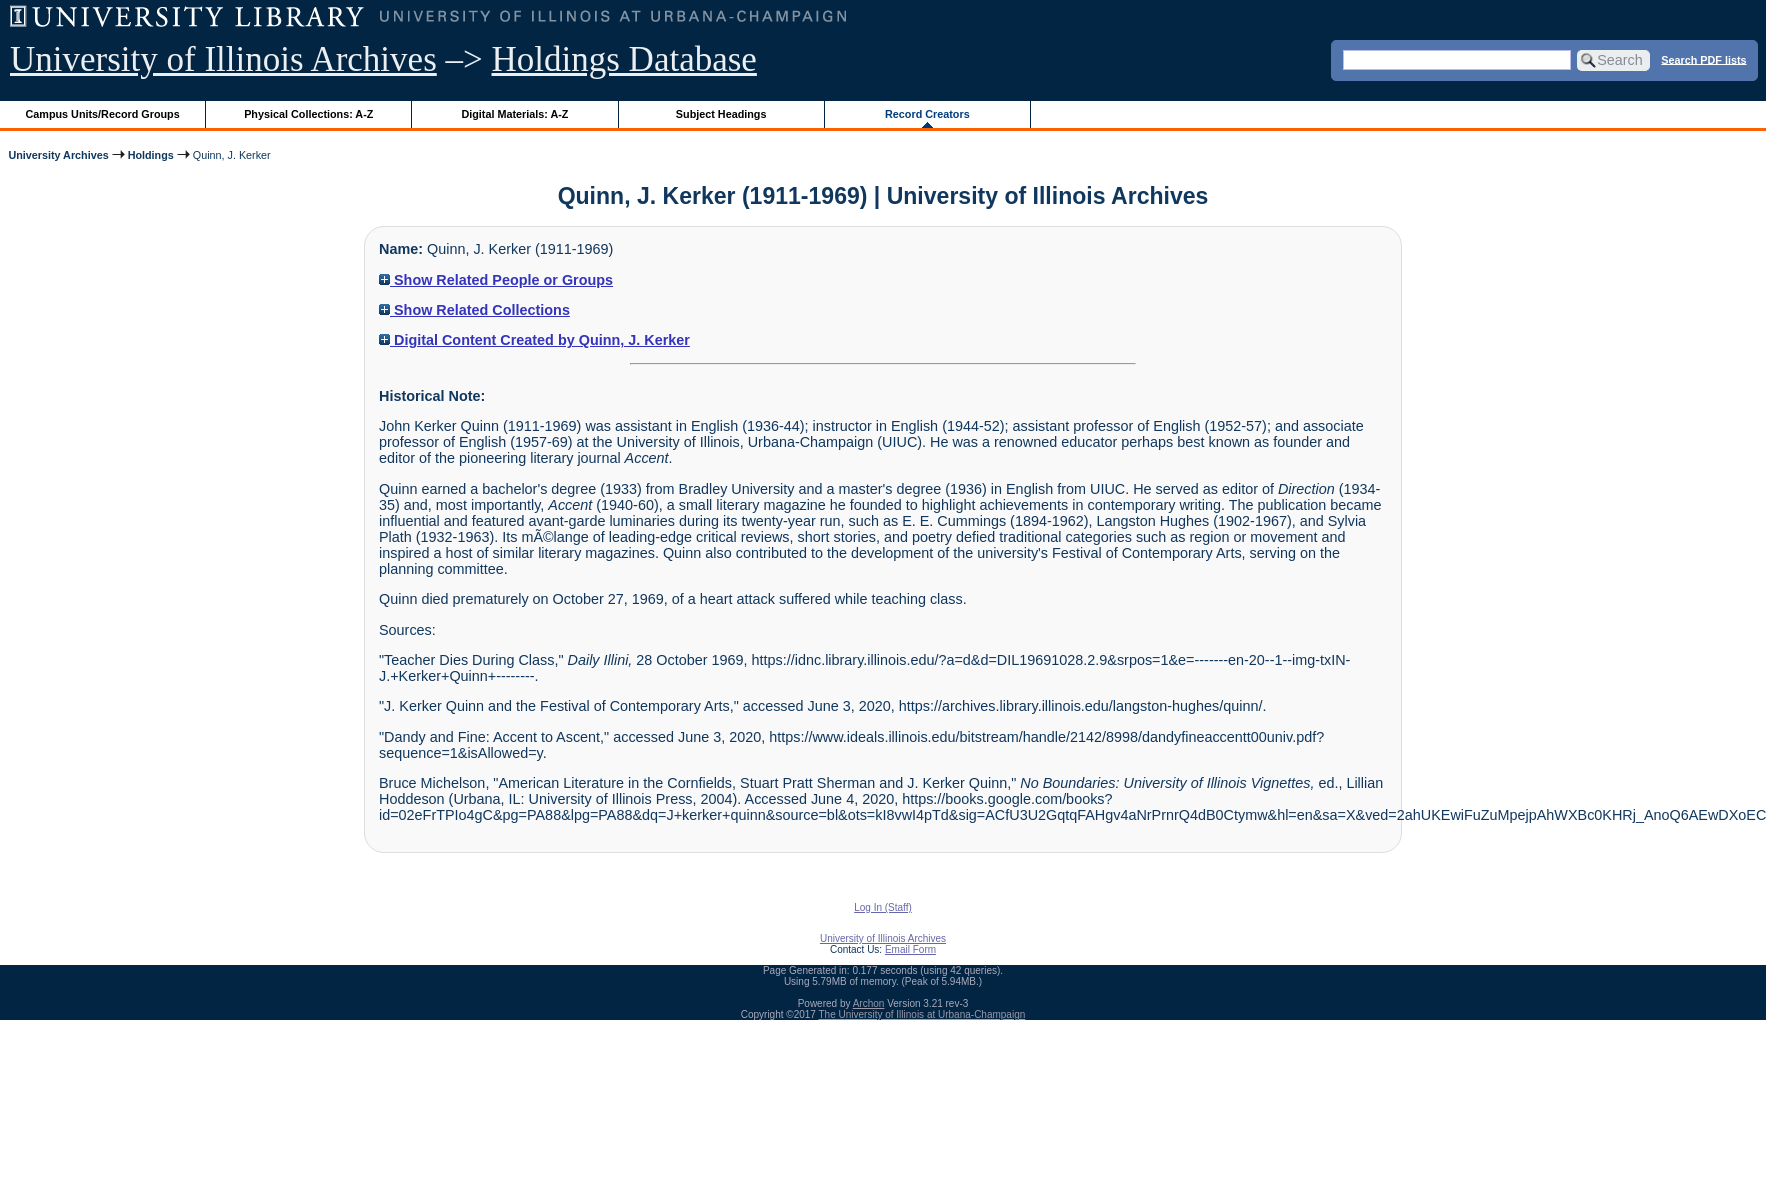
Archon (869, 1003)
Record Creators (927, 114)
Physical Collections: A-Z (308, 114)
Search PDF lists (1703, 59)
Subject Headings (721, 114)
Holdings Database (624, 59)
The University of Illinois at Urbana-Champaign (922, 1014)
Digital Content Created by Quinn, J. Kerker (534, 340)
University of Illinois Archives (223, 59)
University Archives (58, 155)
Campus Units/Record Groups (103, 114)
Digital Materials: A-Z (514, 114)
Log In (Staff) (883, 907)
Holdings (151, 155)
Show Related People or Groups (496, 280)
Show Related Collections (474, 310)
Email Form (910, 949)
